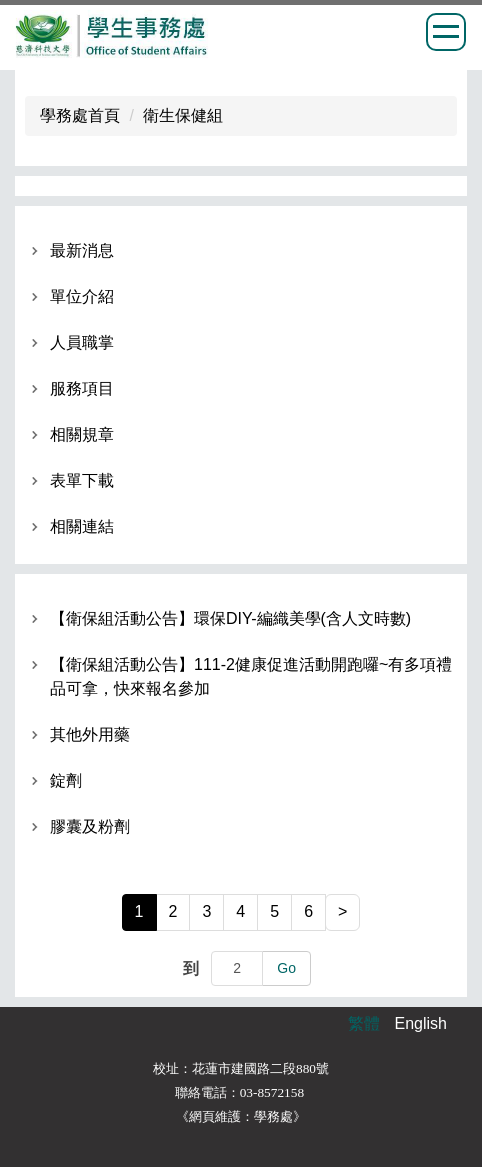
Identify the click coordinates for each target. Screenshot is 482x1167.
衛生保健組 (183, 115)
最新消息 (82, 250)
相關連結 (82, 526)
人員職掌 (82, 342)
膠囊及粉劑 (90, 826)
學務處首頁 (80, 115)
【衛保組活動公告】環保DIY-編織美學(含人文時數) (230, 618)
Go (286, 968)
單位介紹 (82, 296)
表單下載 (82, 480)
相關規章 (82, 434)
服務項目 (82, 388)
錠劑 (66, 780)
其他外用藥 (90, 734)
